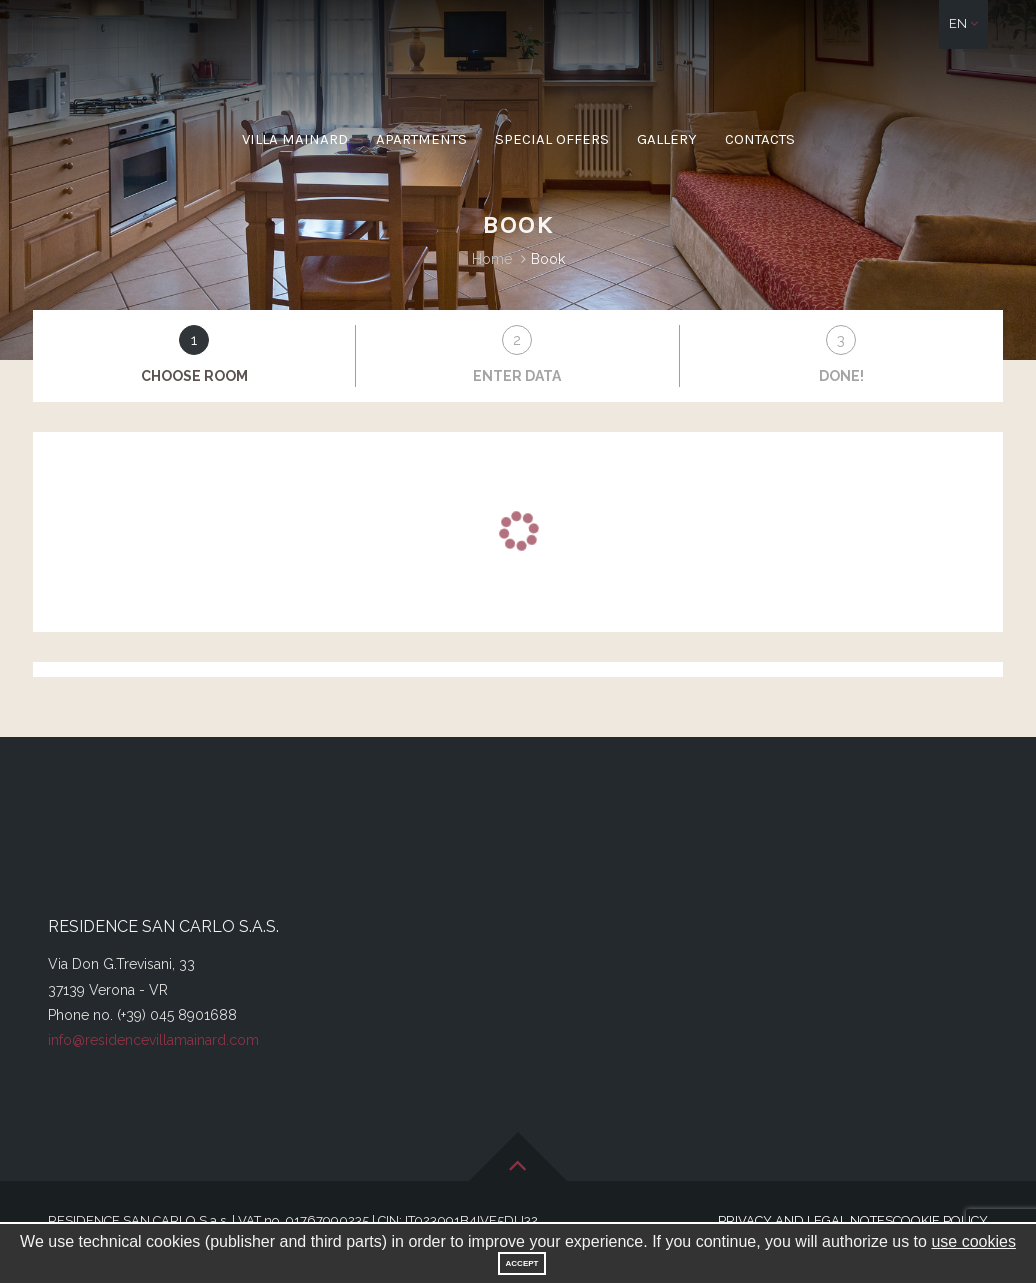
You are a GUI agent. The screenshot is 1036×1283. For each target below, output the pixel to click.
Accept (522, 1263)
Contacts (760, 139)
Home (492, 259)
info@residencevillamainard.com (153, 1040)
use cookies (973, 1241)
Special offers (552, 139)
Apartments (421, 139)
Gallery (667, 139)
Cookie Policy (940, 1220)
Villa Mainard (295, 139)
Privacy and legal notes (805, 1220)
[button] (963, 24)
